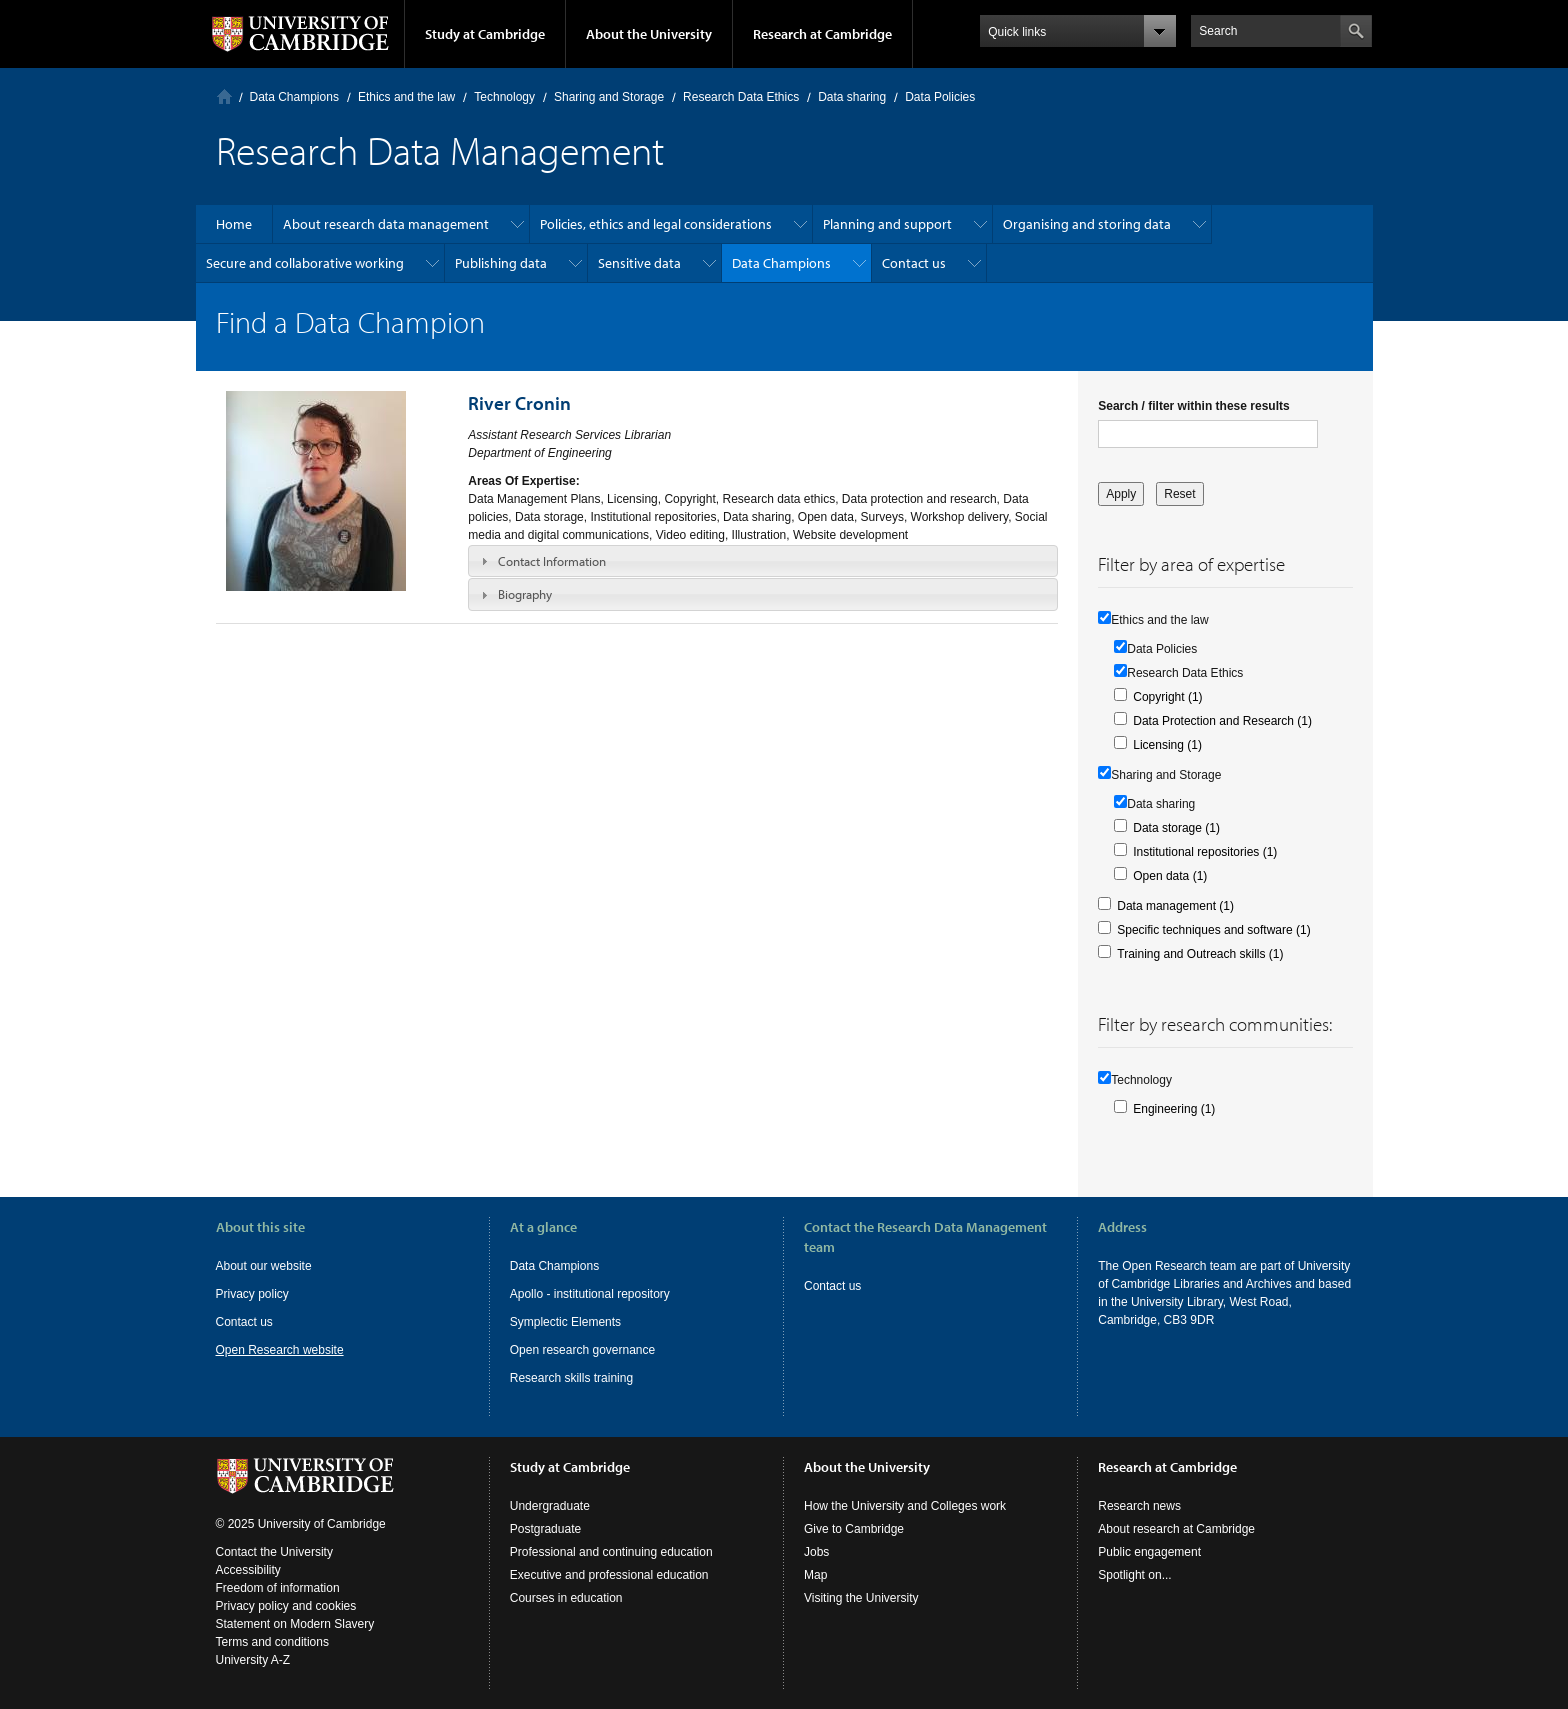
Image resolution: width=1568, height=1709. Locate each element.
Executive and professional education (609, 1575)
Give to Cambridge (854, 1529)
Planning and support (887, 224)
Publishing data (501, 263)
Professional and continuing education (611, 1552)
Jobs (816, 1552)
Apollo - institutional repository (590, 1294)
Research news (1139, 1506)
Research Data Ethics (741, 97)
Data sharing (852, 97)
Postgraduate (545, 1529)
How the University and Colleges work (905, 1506)
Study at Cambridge (485, 34)
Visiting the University (861, 1598)
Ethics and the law (406, 97)
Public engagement (1149, 1552)
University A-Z (253, 1660)
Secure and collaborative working (305, 263)
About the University (649, 34)
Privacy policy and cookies (286, 1606)
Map (815, 1575)
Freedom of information (278, 1588)
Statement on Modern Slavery (295, 1624)
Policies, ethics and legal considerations (656, 224)
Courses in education (566, 1598)
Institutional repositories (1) (1205, 852)
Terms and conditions (272, 1642)
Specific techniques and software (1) (1213, 930)
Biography (525, 594)
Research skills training (571, 1378)
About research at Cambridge (1176, 1529)
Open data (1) (1170, 876)
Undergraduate (550, 1506)
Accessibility (248, 1570)
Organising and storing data (1087, 224)
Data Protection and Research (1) (1222, 721)
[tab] (763, 561)
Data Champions (294, 97)
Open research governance (582, 1350)
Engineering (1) (1174, 1109)
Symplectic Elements (565, 1322)
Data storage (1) (1176, 828)
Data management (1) (1175, 906)
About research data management (386, 224)
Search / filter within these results (1193, 406)
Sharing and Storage (609, 97)
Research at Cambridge (822, 34)
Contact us (914, 263)
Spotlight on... (1134, 1575)
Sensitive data (639, 263)
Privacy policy (252, 1294)
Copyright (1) (1167, 697)
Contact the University (274, 1552)
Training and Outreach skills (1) (1200, 954)
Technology (504, 97)
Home (224, 96)
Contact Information (552, 561)
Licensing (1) (1167, 745)
